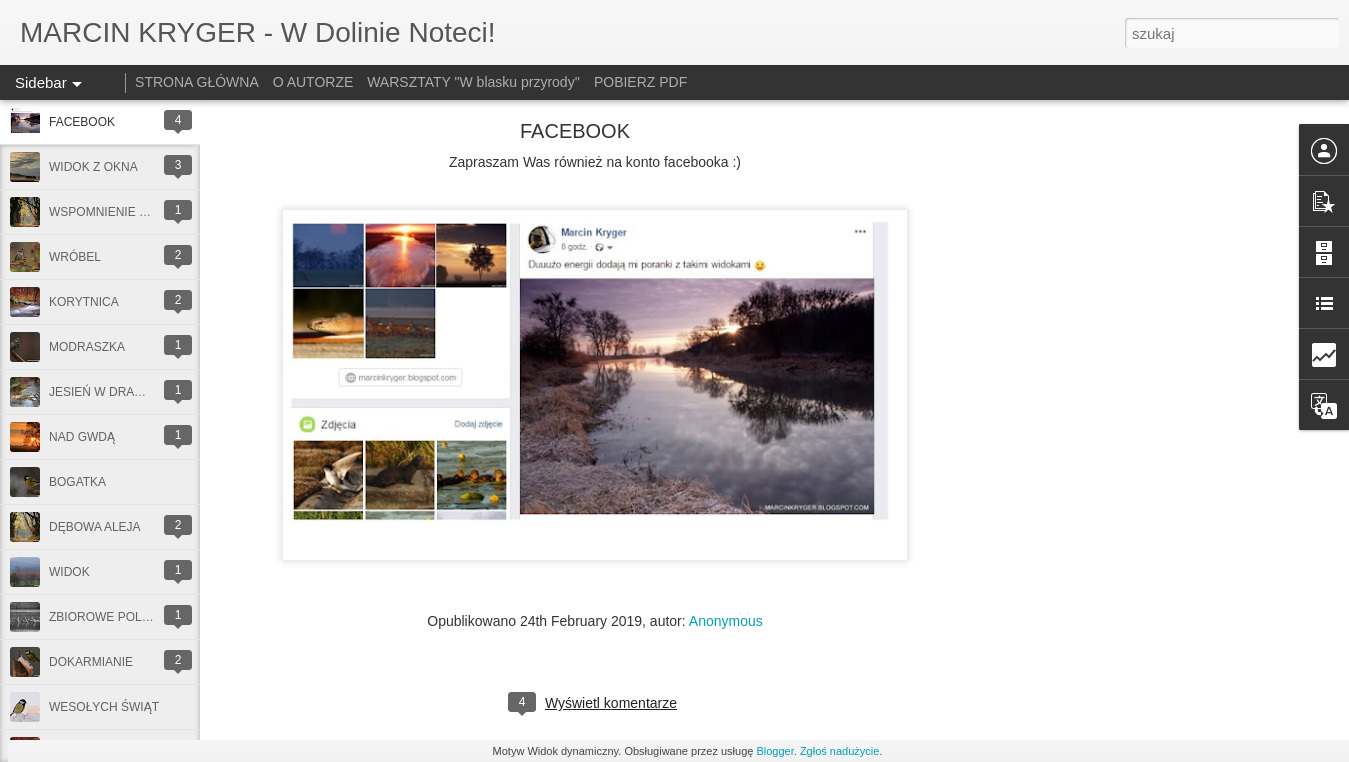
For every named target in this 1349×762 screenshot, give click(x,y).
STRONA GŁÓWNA (197, 82)
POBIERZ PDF (640, 82)
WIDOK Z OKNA (93, 167)
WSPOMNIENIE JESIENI (116, 212)
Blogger (774, 751)
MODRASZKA (87, 347)
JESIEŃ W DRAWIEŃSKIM (122, 392)
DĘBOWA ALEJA (95, 527)
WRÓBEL (75, 257)
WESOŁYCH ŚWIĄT (104, 707)
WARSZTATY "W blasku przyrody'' (473, 82)
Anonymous (726, 621)
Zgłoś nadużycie (840, 751)
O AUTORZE (313, 82)
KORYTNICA (84, 302)
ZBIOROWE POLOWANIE (119, 617)
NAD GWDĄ (82, 437)
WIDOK (69, 572)
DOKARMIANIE (91, 662)
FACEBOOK (82, 122)
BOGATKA (77, 482)
